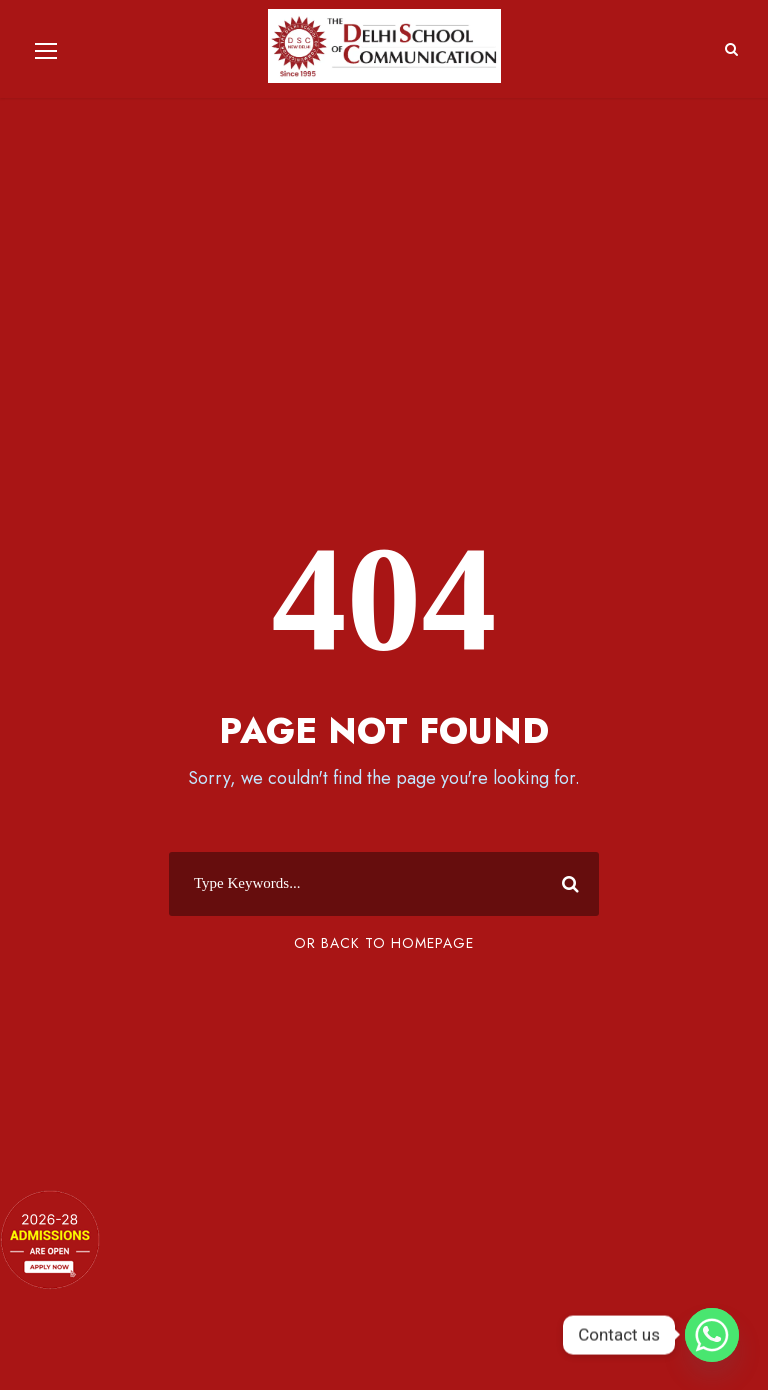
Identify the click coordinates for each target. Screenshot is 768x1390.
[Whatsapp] (712, 1335)
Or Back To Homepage (384, 943)
